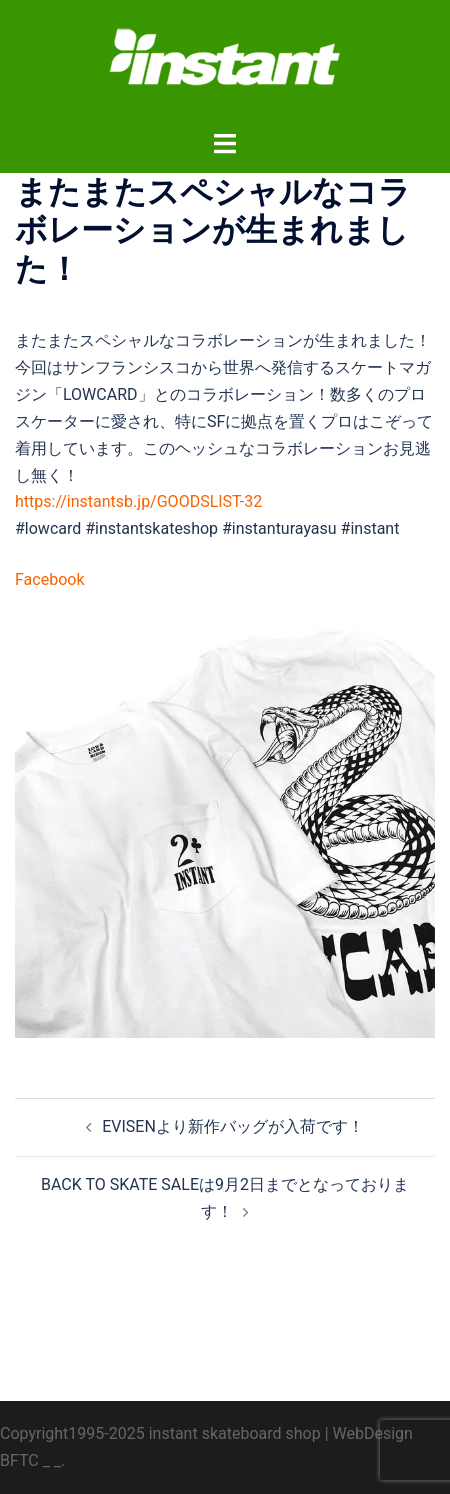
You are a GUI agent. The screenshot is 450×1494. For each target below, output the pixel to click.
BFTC (19, 1460)
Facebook (49, 579)
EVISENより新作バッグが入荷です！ (233, 1126)
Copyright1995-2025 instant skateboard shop (160, 1433)
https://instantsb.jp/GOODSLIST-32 (138, 501)
